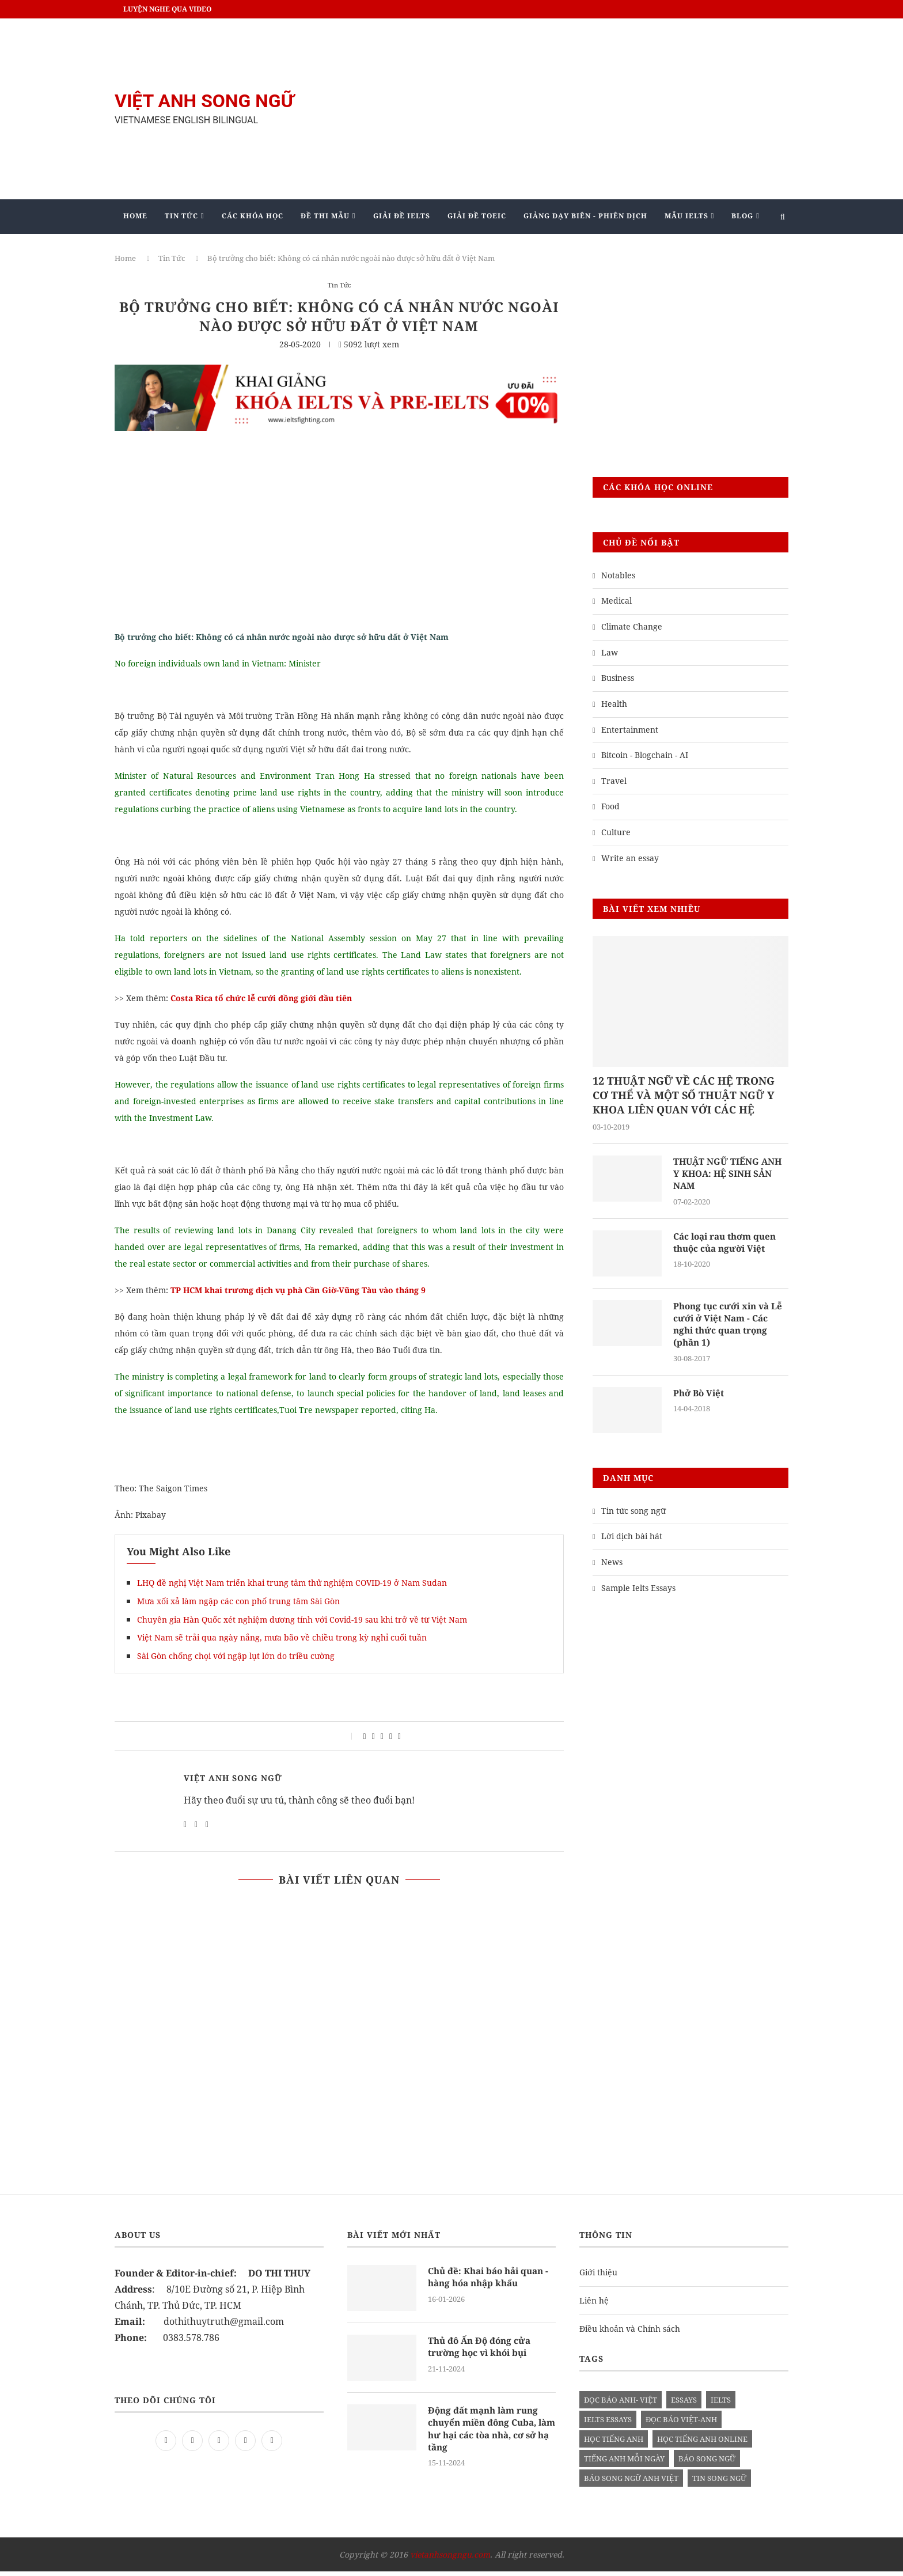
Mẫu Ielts (686, 216)
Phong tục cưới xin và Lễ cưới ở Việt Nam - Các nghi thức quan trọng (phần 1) (730, 1327)
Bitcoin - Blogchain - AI (644, 754)
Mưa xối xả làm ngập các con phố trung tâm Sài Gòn (238, 1601)
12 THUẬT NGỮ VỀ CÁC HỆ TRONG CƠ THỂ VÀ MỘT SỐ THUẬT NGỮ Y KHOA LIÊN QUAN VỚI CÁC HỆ (684, 1095)
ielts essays (608, 2424)
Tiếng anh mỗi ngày (624, 2463)
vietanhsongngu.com (450, 2559)
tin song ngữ (719, 2482)
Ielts (721, 2404)
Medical (616, 600)
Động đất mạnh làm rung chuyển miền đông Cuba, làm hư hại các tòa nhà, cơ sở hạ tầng (489, 2434)
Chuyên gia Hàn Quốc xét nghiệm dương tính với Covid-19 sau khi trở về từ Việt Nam (302, 1619)
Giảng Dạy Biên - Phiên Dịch (585, 216)
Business (617, 677)
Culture (616, 832)
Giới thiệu (598, 2276)
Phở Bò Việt (700, 1397)
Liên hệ (594, 2305)
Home (135, 216)
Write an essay (630, 858)
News (612, 1566)
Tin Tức (181, 216)
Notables (618, 575)
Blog (742, 216)
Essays (684, 2404)
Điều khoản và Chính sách (629, 2333)
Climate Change (631, 626)
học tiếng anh (613, 2443)
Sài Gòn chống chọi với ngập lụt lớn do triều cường (236, 1655)
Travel (614, 780)
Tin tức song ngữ (633, 1515)
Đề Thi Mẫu (325, 216)
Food (610, 806)
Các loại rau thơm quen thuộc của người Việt (728, 1244)
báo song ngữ (706, 2463)
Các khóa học (252, 216)
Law (609, 652)
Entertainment (629, 729)
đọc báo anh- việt (620, 2404)
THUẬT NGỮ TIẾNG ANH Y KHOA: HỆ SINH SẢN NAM (730, 1175)
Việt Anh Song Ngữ (233, 1777)
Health (614, 703)
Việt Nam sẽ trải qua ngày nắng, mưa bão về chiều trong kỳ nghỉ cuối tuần (282, 1637)
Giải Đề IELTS (401, 216)
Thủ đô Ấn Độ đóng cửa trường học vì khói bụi (482, 2352)
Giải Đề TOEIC (476, 216)
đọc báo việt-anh (681, 2424)
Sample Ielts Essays (638, 1591)
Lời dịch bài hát (631, 1540)
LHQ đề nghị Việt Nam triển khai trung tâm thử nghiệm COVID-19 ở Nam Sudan (292, 1582)
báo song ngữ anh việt (631, 2482)
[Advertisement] (566, 109)
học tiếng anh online (702, 2443)
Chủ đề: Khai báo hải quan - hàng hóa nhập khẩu (490, 2282)
